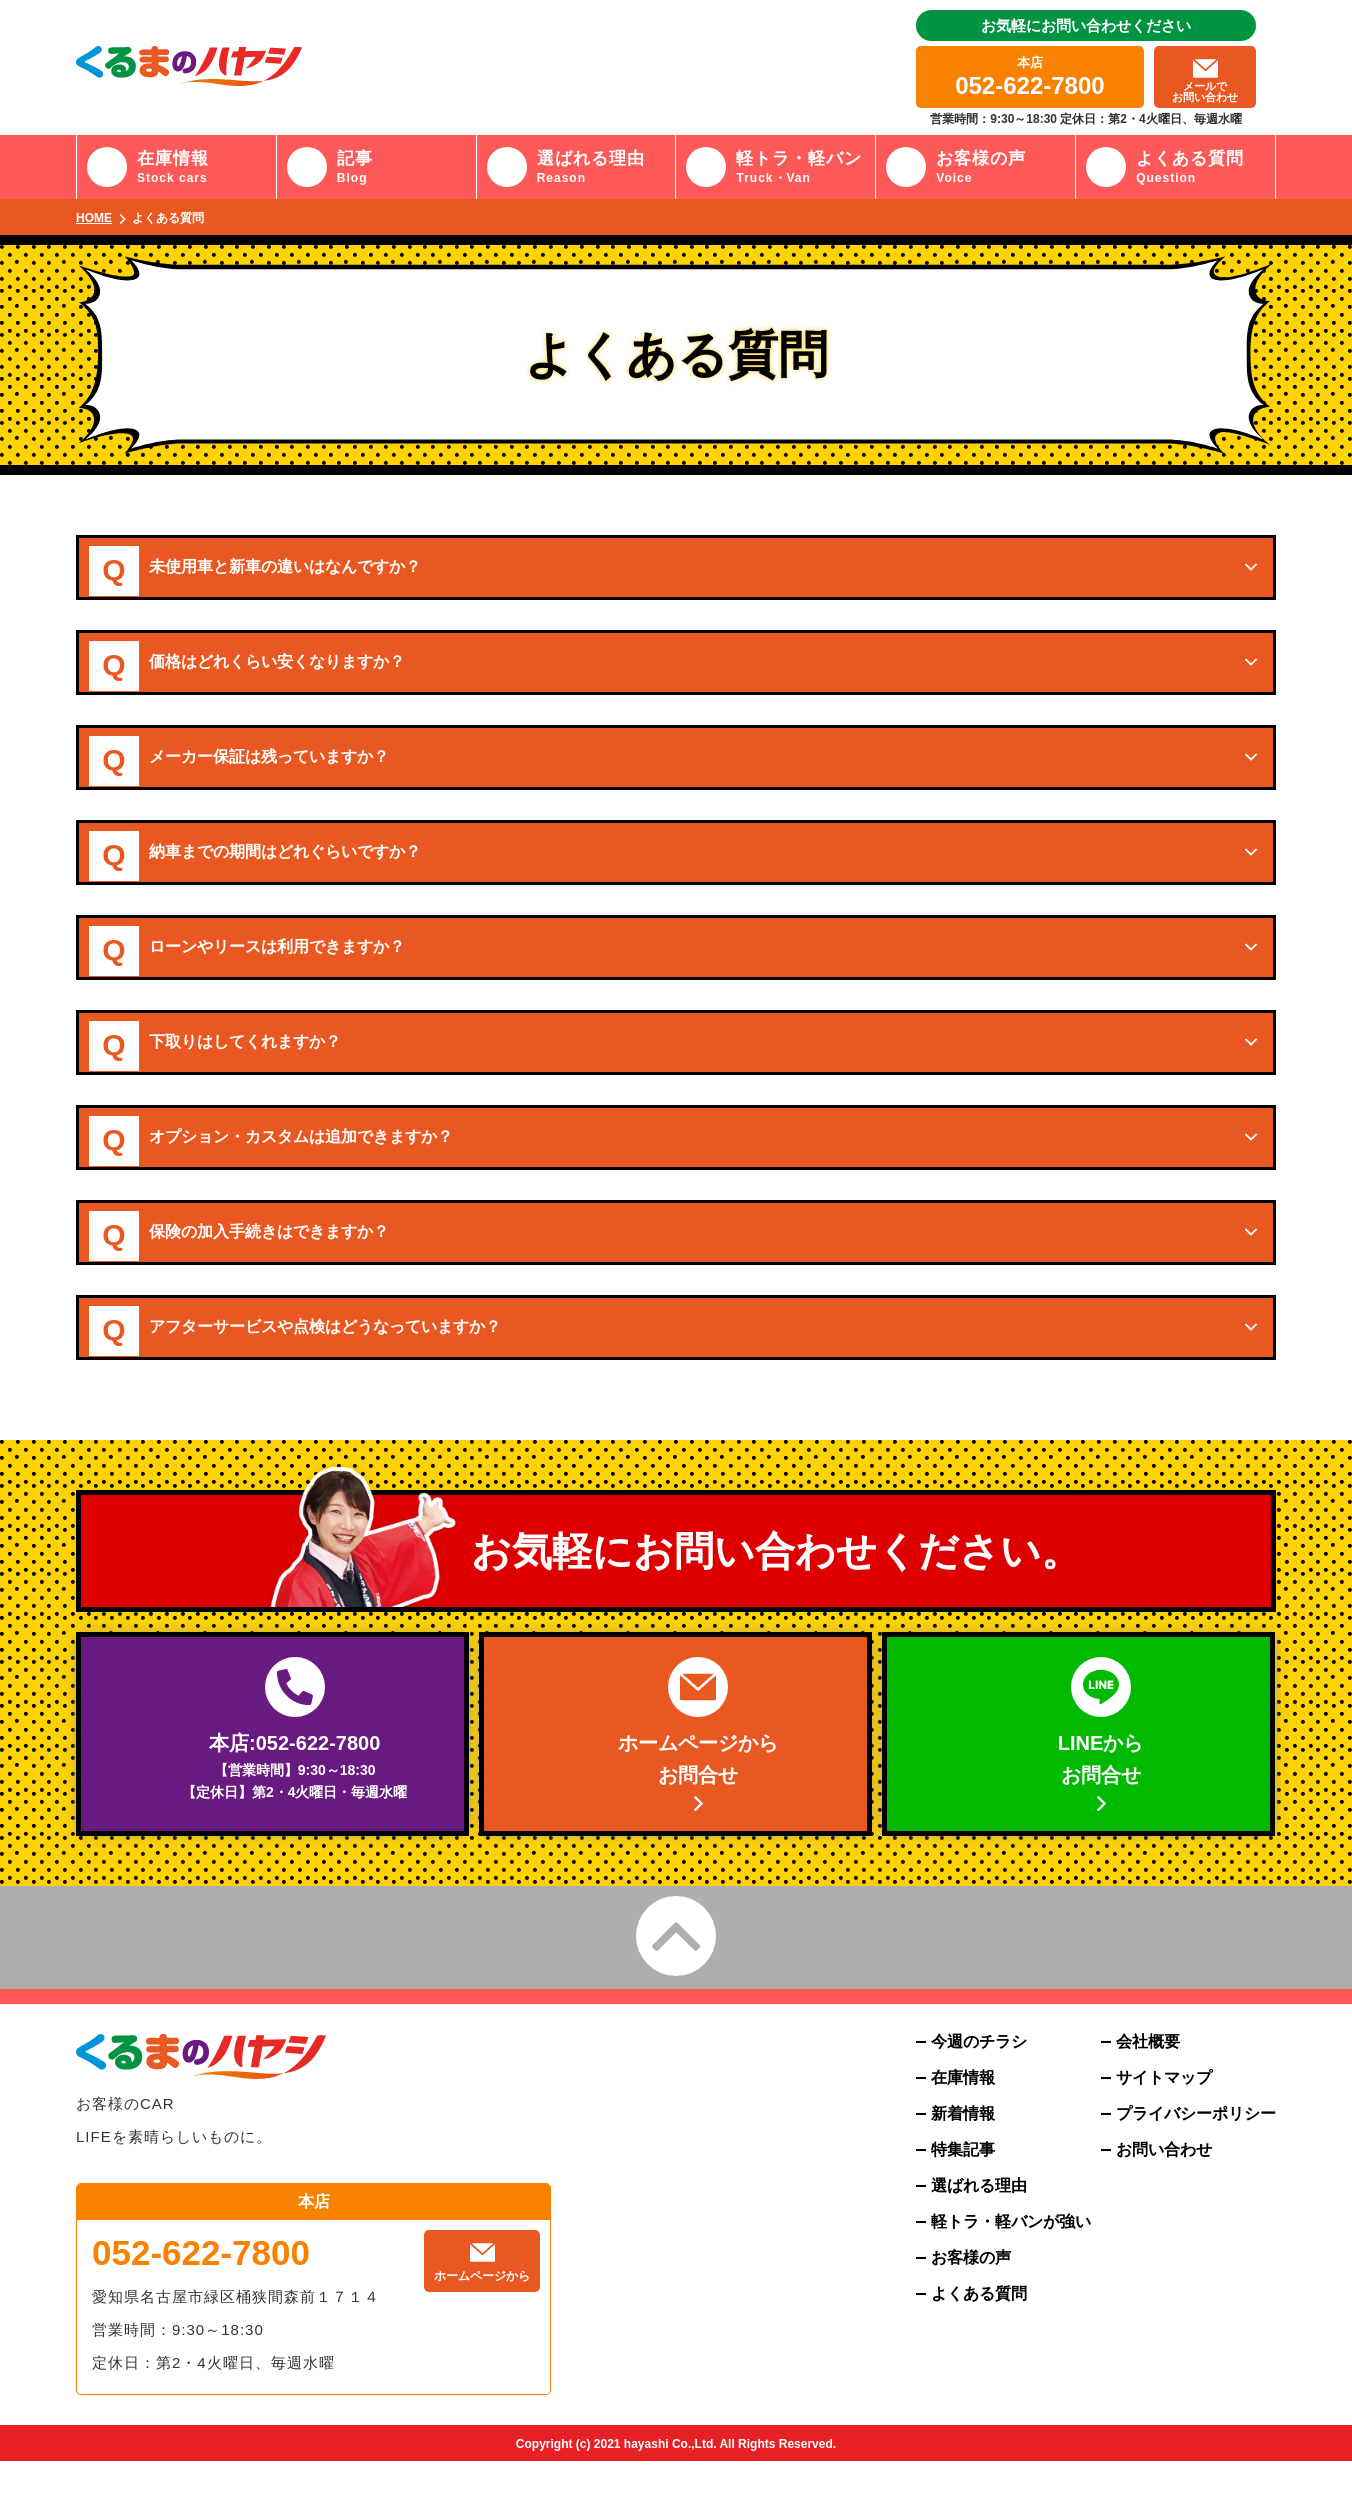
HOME (94, 218)
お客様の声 (971, 2317)
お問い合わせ (1164, 2209)
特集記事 (963, 2209)
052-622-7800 (201, 2311)
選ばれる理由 (979, 2245)
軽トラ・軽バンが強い (1011, 2281)
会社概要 (1148, 2101)
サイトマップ (1164, 2137)
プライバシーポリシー (1196, 2173)
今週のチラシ (979, 2101)
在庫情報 (963, 2137)
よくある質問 (979, 2353)
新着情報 (963, 2173)
